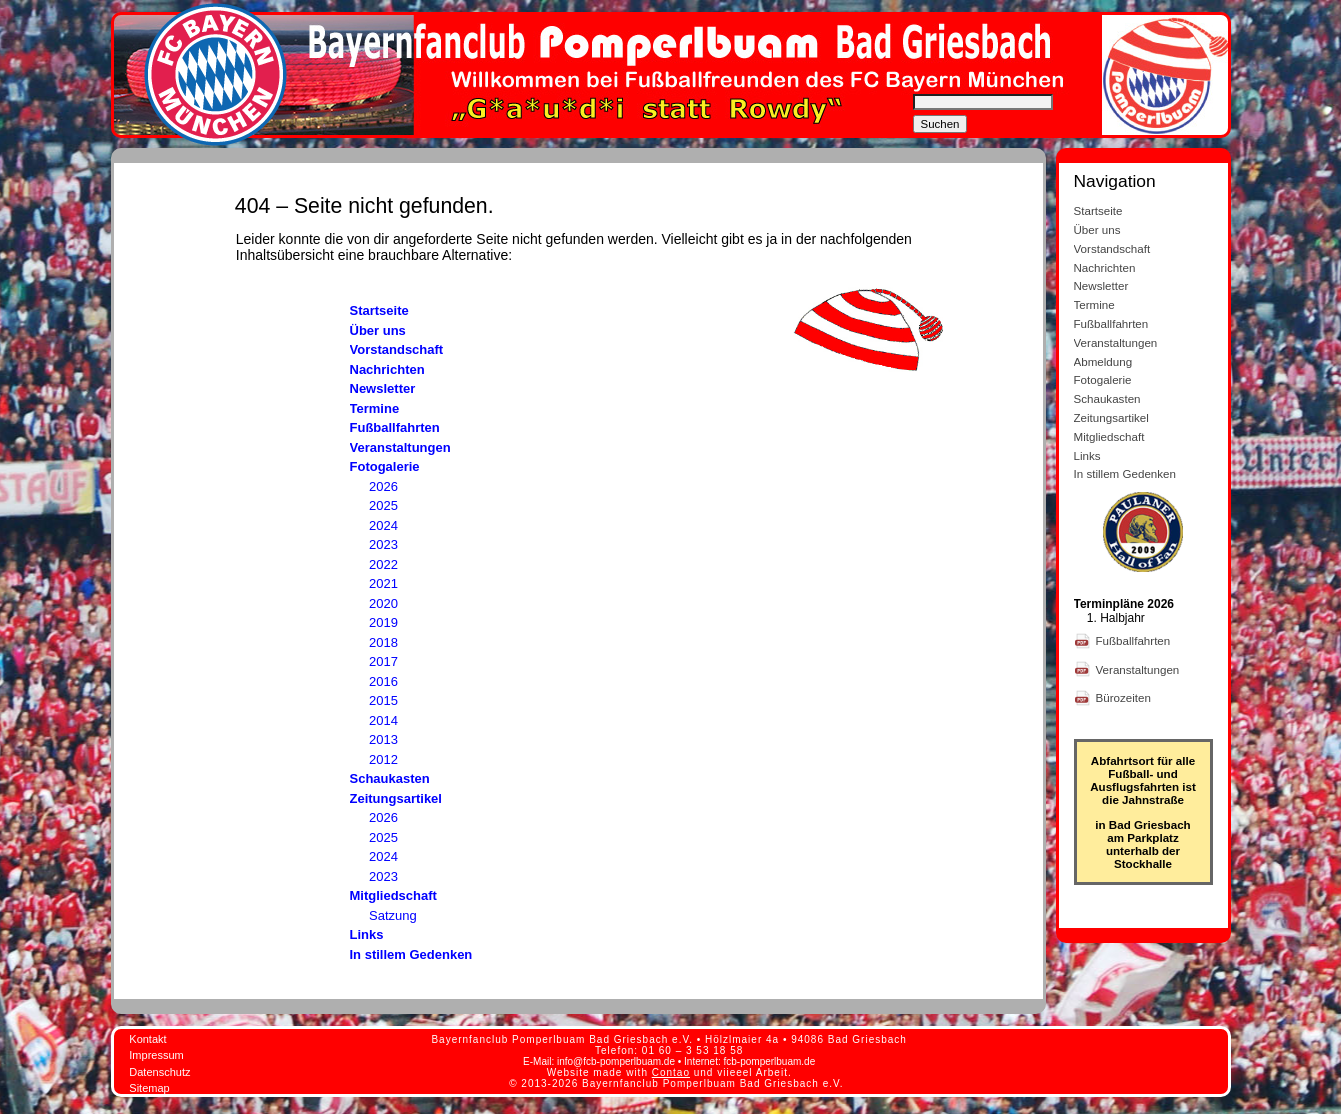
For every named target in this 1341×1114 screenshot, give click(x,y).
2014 (383, 720)
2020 (383, 603)
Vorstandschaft (397, 349)
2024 (383, 525)
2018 (383, 642)
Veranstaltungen (400, 447)
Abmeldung (1103, 361)
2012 (383, 759)
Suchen (940, 124)
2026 (383, 486)
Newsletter (383, 388)
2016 (383, 681)
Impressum (156, 1055)
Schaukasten (390, 778)
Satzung (393, 915)
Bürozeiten (1125, 697)
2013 (383, 739)
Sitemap (149, 1088)
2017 (383, 661)
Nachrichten (387, 369)
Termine (375, 408)
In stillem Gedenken (411, 954)
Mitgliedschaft (393, 895)
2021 (383, 583)
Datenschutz (159, 1072)
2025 (383, 505)
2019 (383, 622)
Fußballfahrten (395, 427)
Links (367, 934)
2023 (383, 544)
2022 (383, 564)
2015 (383, 700)
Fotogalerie (385, 466)
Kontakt (147, 1039)
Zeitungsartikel (396, 798)
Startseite (379, 310)
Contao (671, 1072)
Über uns (378, 330)
